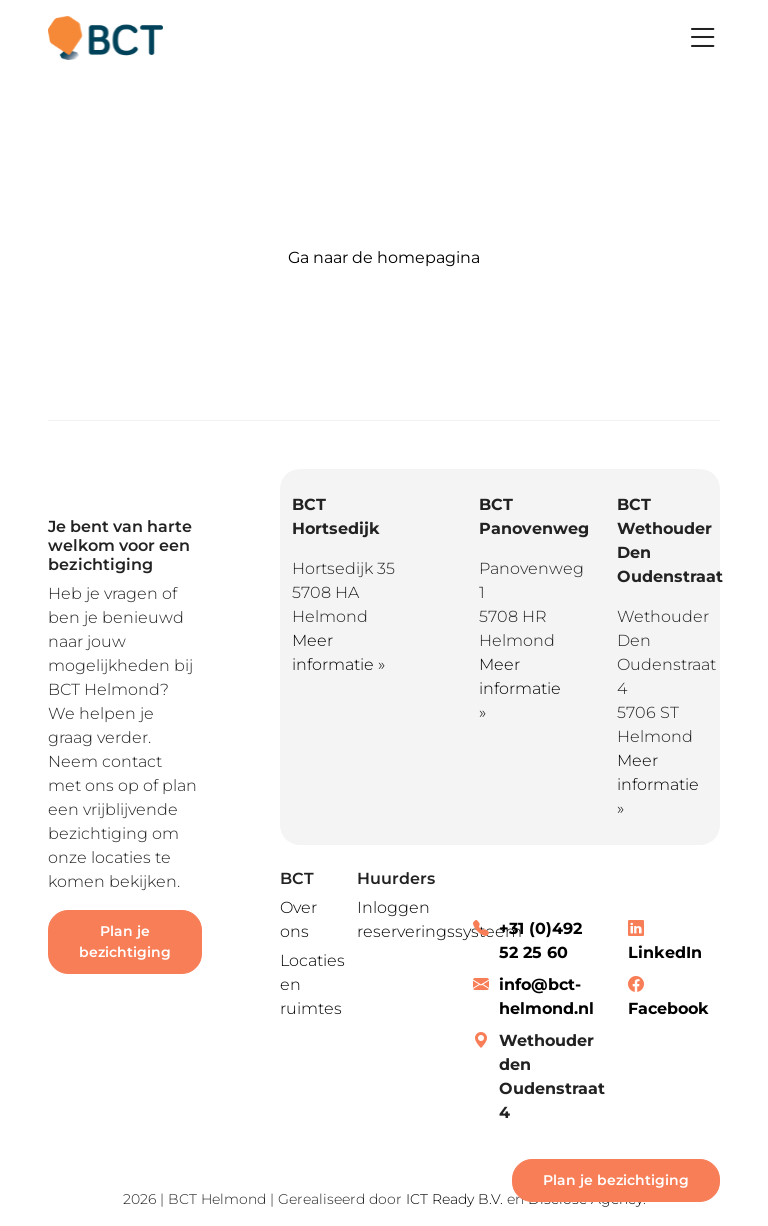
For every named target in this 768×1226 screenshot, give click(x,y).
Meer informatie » (520, 688)
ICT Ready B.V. (454, 1199)
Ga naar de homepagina (384, 257)
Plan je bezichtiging (125, 941)
